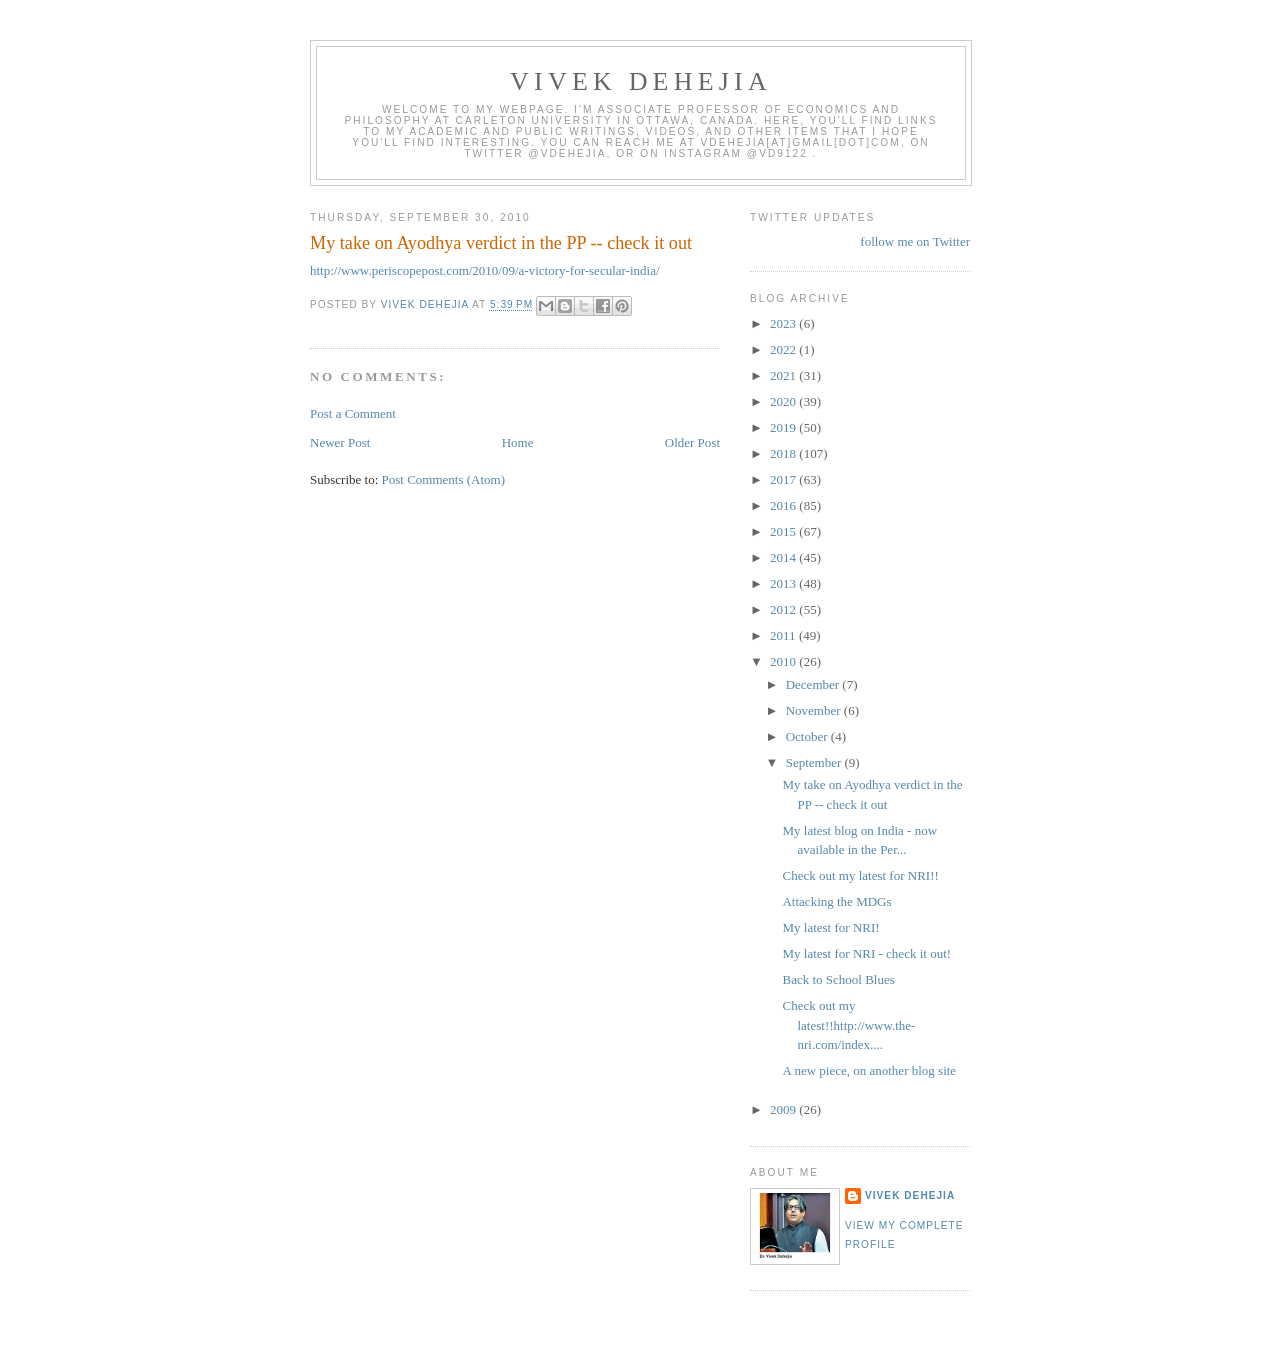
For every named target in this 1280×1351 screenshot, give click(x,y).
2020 (784, 401)
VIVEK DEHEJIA (641, 81)
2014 (784, 557)
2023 (784, 323)
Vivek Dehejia (910, 1195)
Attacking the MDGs (836, 901)
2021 (784, 375)
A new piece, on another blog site (869, 1070)
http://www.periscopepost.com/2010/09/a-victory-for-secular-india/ (485, 270)
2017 (784, 479)
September (815, 762)
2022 (784, 349)
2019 (784, 427)
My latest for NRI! (830, 927)
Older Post (692, 442)
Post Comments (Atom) (444, 479)
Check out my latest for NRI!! (860, 875)
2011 (784, 635)
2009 (784, 1109)
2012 (784, 609)
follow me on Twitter (915, 241)
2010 (784, 661)
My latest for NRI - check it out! (866, 953)
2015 (784, 531)
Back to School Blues (838, 979)
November (815, 710)
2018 (784, 453)
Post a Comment (353, 413)
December (814, 684)
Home (518, 442)
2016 (784, 505)
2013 (784, 583)
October (808, 736)
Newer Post (340, 442)
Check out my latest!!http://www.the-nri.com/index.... (848, 1025)
